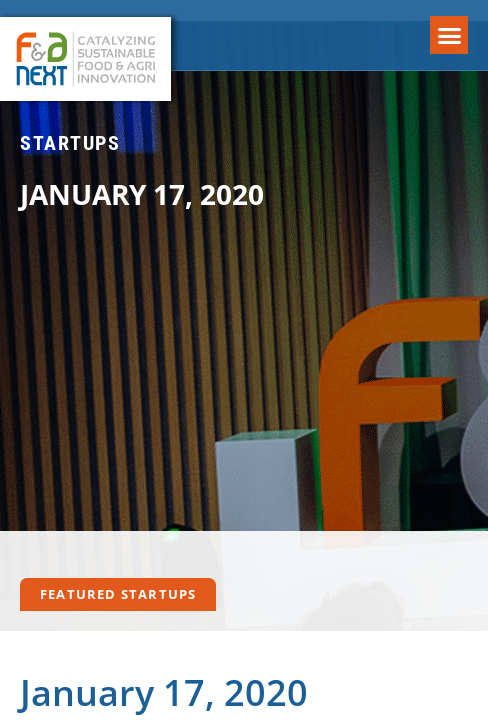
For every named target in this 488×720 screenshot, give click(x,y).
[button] (449, 35)
